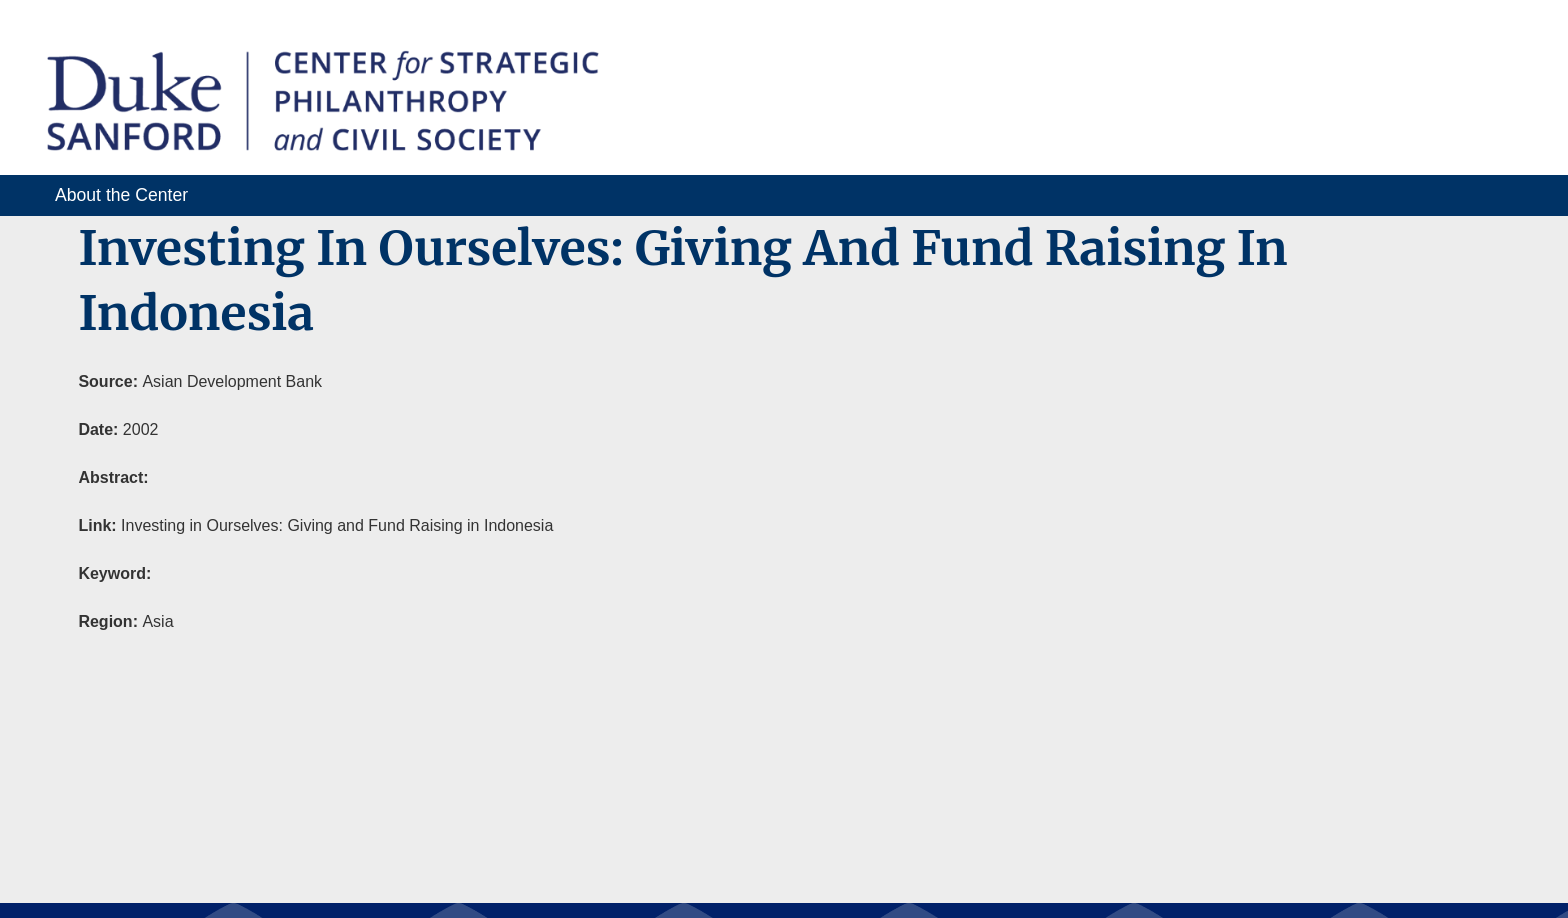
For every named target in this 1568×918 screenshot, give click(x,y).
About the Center (121, 195)
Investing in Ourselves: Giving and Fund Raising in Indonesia (337, 525)
